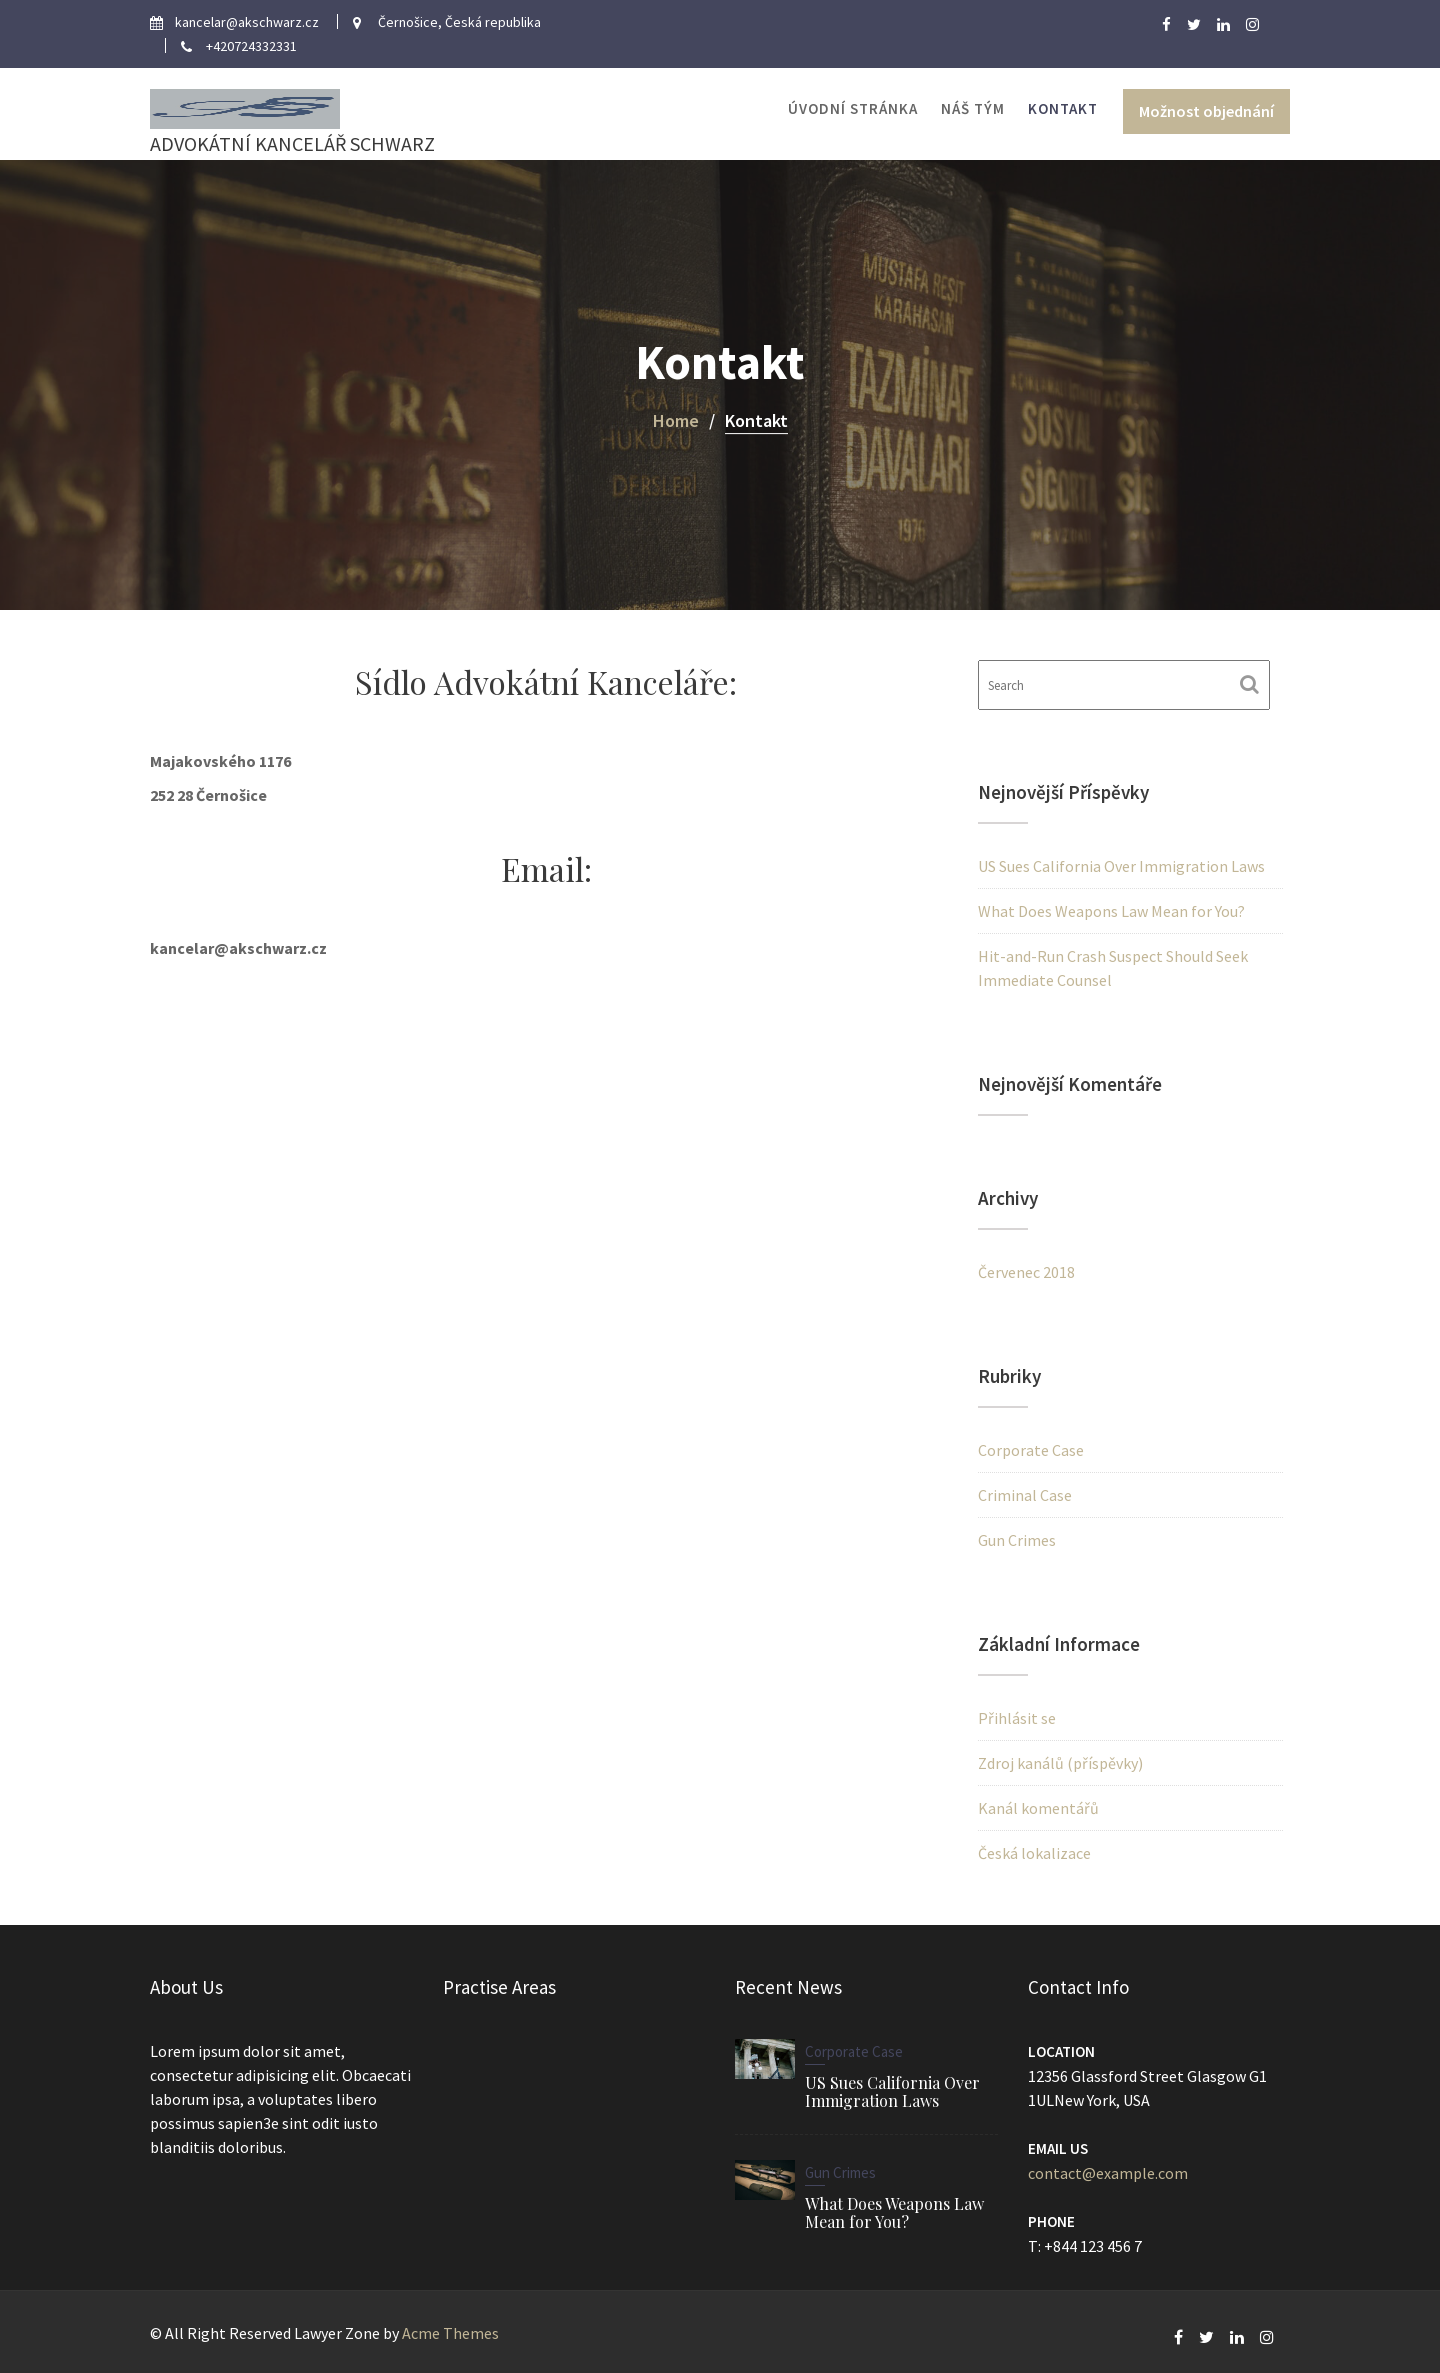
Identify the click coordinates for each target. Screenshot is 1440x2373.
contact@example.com (1108, 2172)
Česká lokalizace (1034, 1853)
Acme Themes (450, 2333)
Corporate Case (1031, 1450)
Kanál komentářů (1038, 1808)
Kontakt (1063, 108)
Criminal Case (1025, 1495)
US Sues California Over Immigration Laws (1121, 866)
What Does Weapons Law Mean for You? (1111, 911)
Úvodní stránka (853, 108)
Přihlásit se (1017, 1718)
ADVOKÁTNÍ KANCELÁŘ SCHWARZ (292, 143)
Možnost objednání (1206, 111)
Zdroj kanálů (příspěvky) (1060, 1763)
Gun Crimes (1017, 1540)
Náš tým (973, 108)
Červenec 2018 (1026, 1272)
